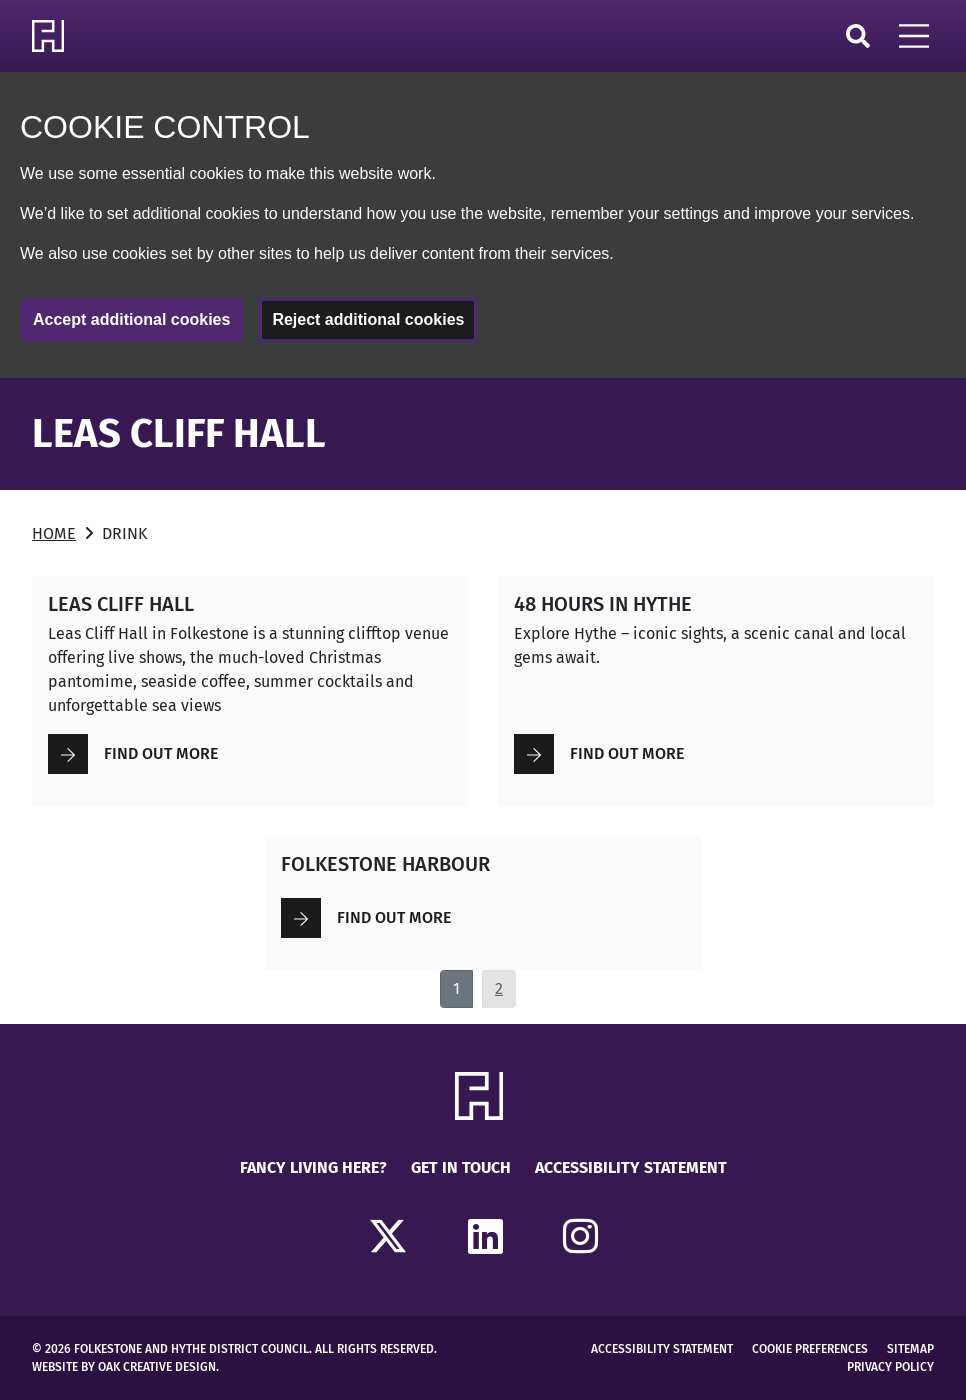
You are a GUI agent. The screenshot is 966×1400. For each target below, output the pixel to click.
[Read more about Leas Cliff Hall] (250, 691)
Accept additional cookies (131, 319)
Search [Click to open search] (858, 36)
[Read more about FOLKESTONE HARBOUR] (483, 903)
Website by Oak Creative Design (124, 1367)
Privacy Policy (890, 1367)
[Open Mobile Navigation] (914, 36)
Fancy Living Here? (313, 1167)
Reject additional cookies (368, 319)
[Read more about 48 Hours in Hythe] (716, 691)
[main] (483, 693)
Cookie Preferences (810, 1349)
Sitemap (910, 1349)
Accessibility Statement (631, 1167)
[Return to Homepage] (52, 36)
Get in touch (461, 1167)
